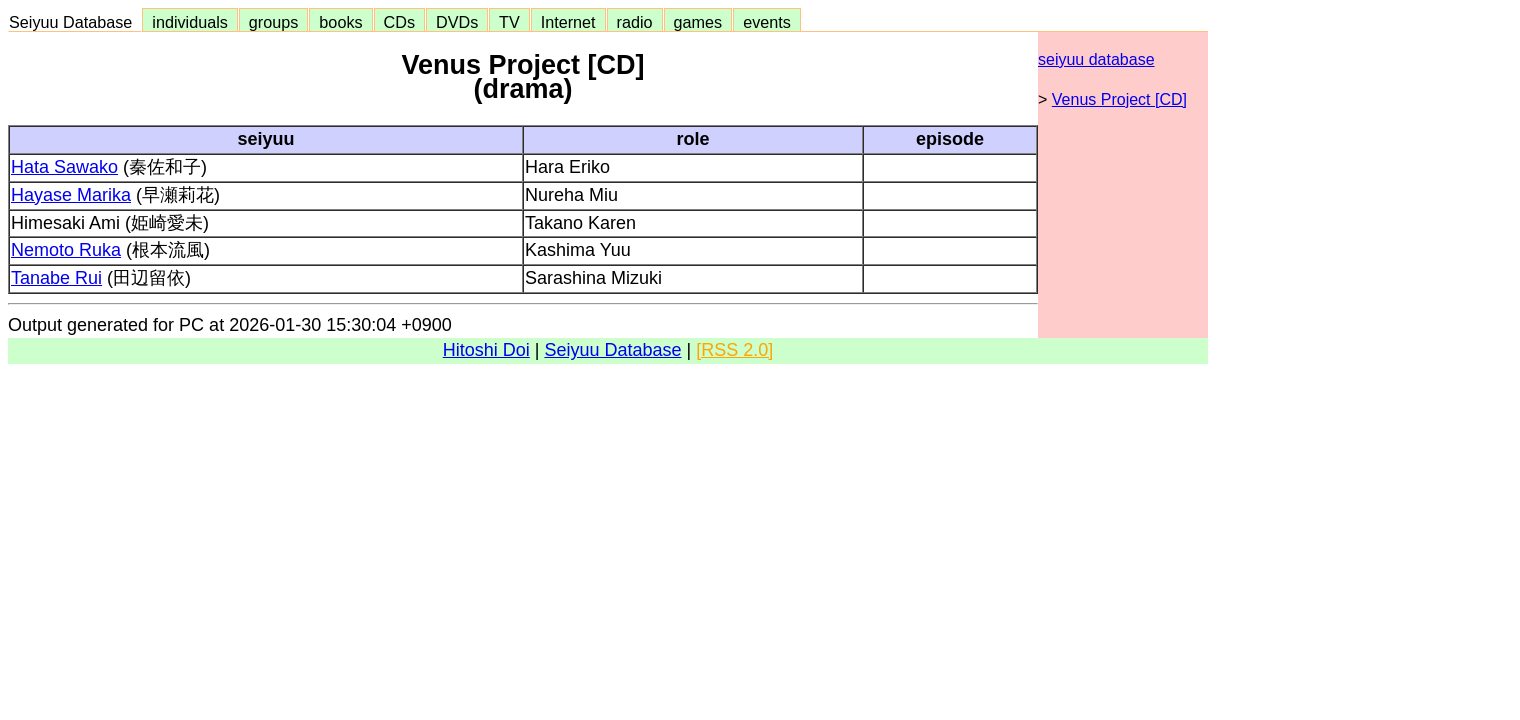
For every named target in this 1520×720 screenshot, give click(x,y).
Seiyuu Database (75, 22)
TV (509, 22)
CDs (399, 22)
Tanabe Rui (56, 278)
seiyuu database (1096, 59)
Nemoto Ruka (66, 250)
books (340, 22)
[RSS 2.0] (734, 350)
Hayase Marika (71, 195)
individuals (190, 22)
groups (274, 22)
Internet (568, 22)
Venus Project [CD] (1119, 99)
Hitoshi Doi (486, 350)
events (767, 22)
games (698, 22)
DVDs (457, 22)
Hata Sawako (64, 167)
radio (635, 22)
